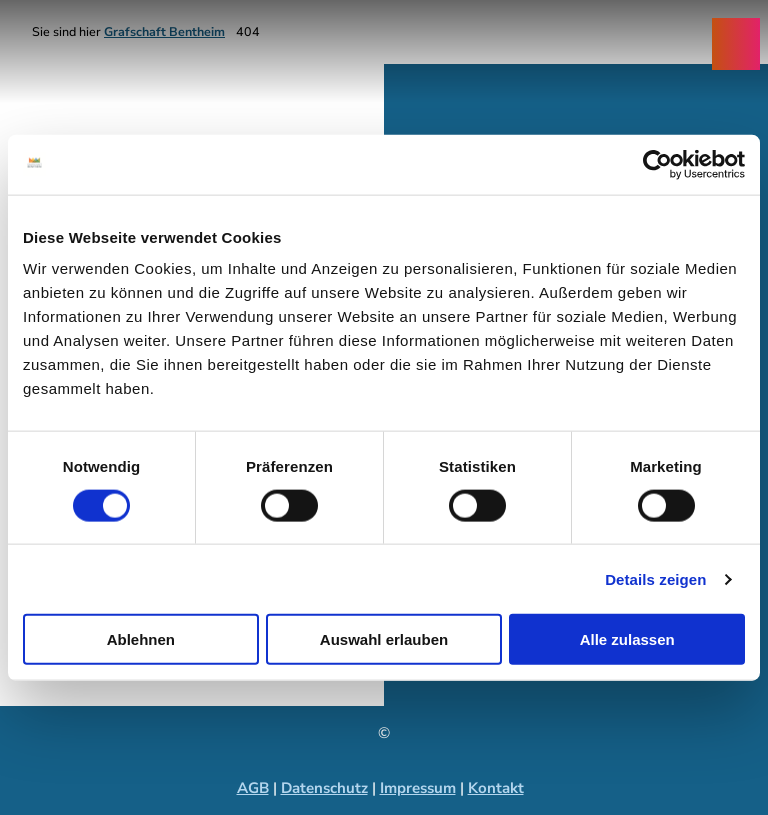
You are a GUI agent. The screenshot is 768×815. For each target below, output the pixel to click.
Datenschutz (324, 788)
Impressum (418, 788)
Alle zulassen (627, 639)
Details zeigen (655, 578)
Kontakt (496, 788)
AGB (253, 788)
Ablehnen (141, 639)
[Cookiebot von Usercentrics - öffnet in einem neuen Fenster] (657, 164)
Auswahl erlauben (384, 639)
